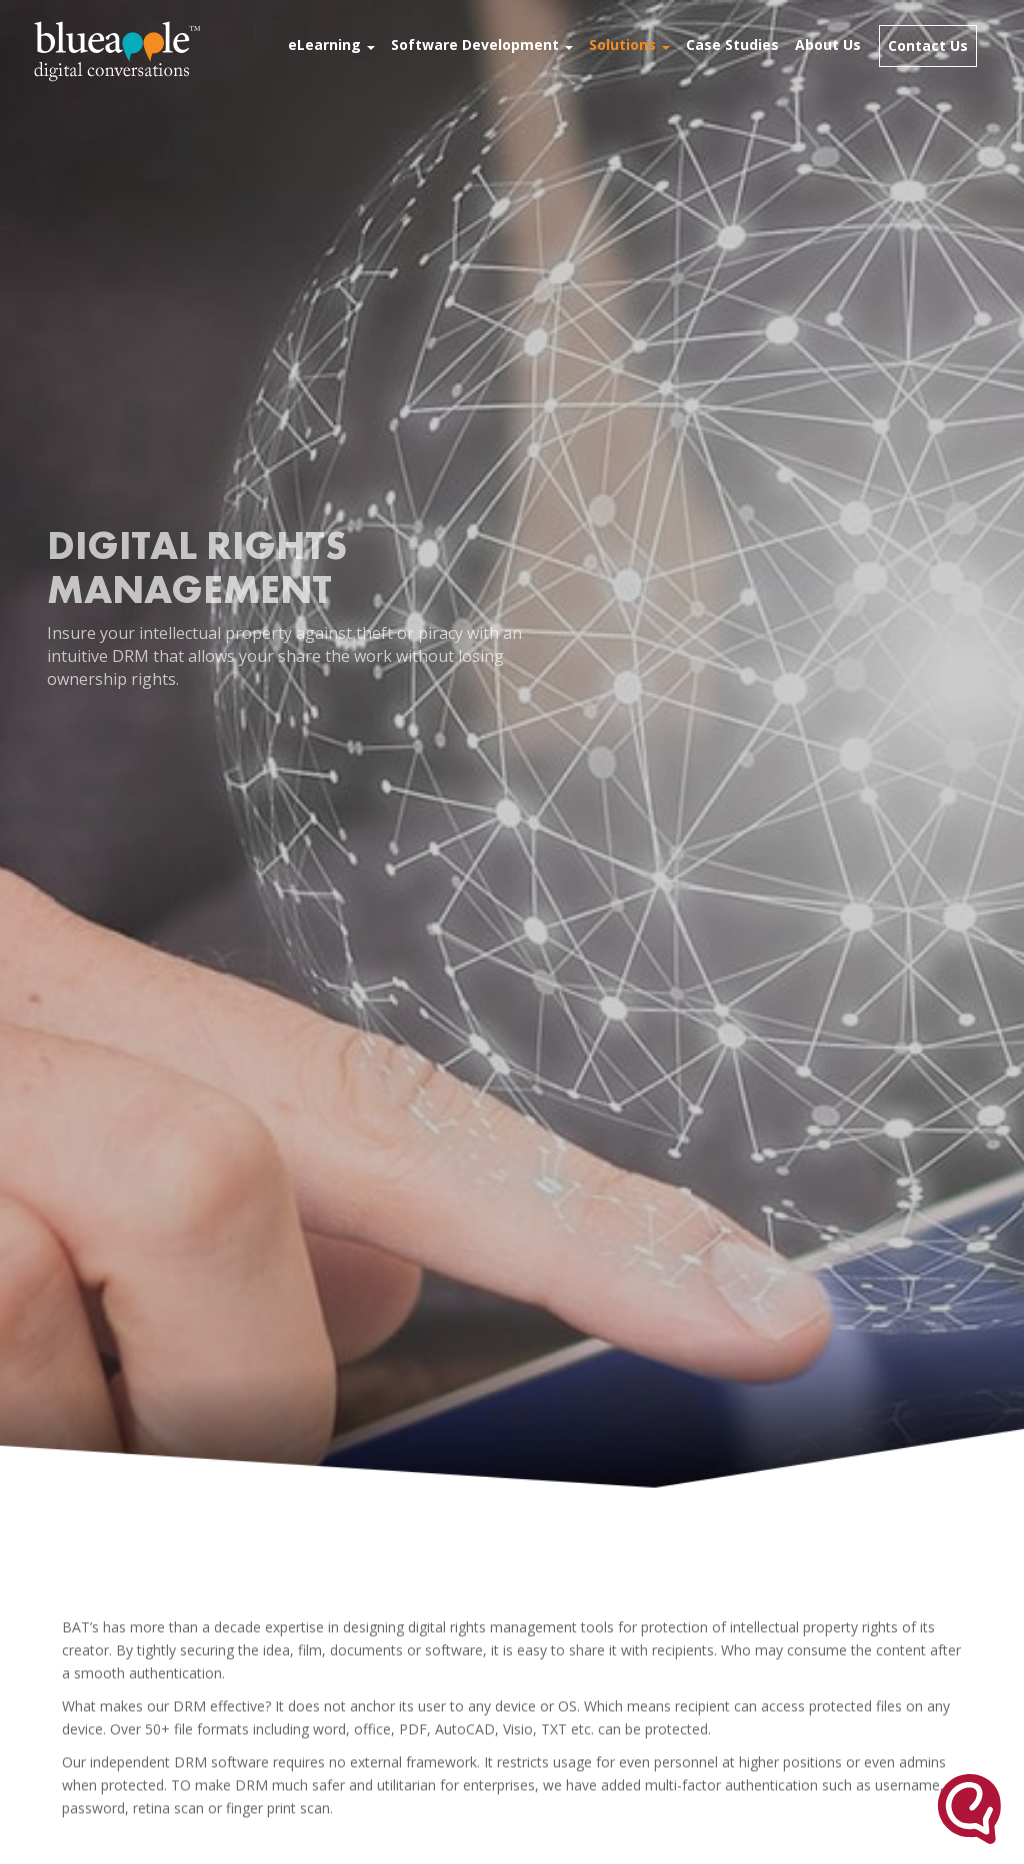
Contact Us (928, 45)
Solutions (629, 44)
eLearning (331, 44)
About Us (828, 44)
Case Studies (732, 44)
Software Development (482, 44)
